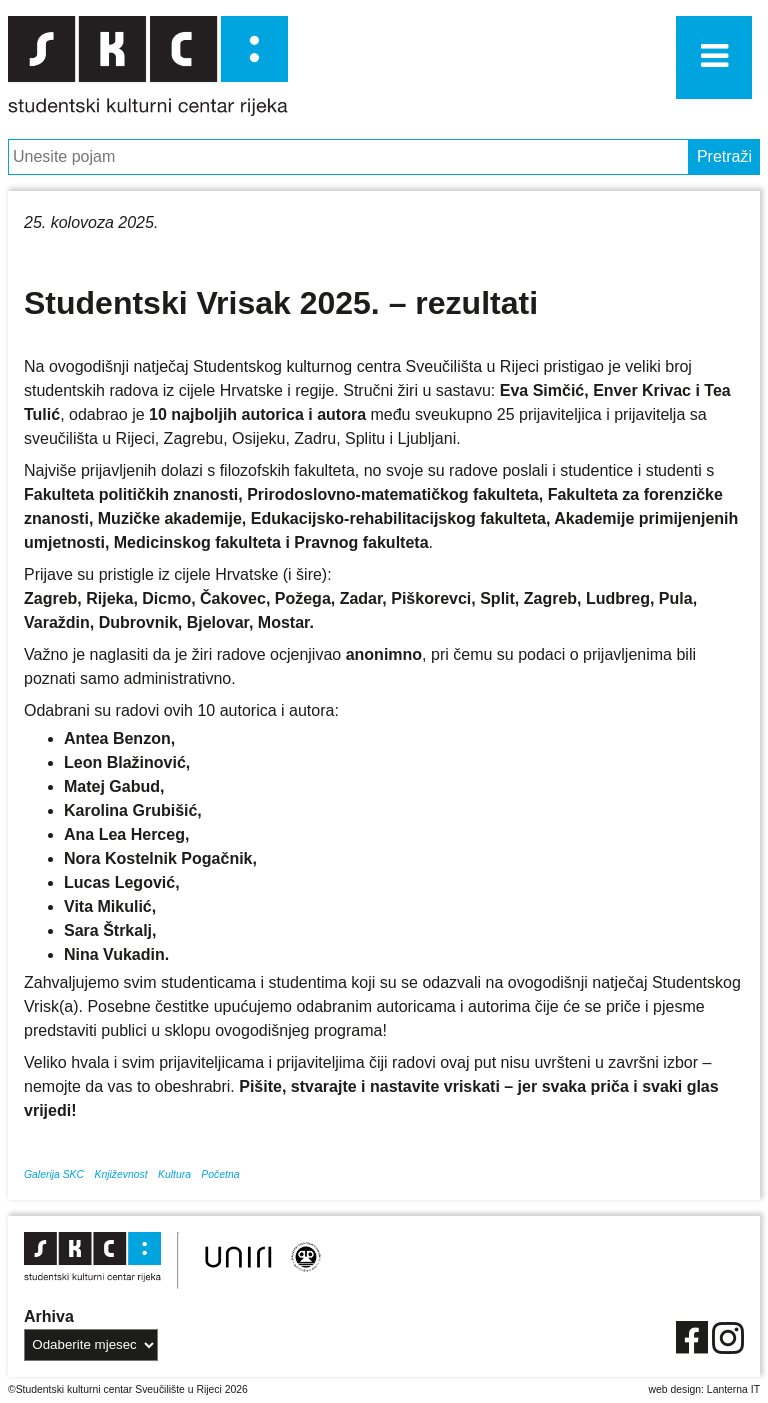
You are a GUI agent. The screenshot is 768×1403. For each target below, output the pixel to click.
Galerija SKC (54, 1174)
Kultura (174, 1174)
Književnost (120, 1174)
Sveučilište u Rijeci (178, 1389)
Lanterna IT (733, 1389)
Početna (220, 1174)
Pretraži (724, 156)
